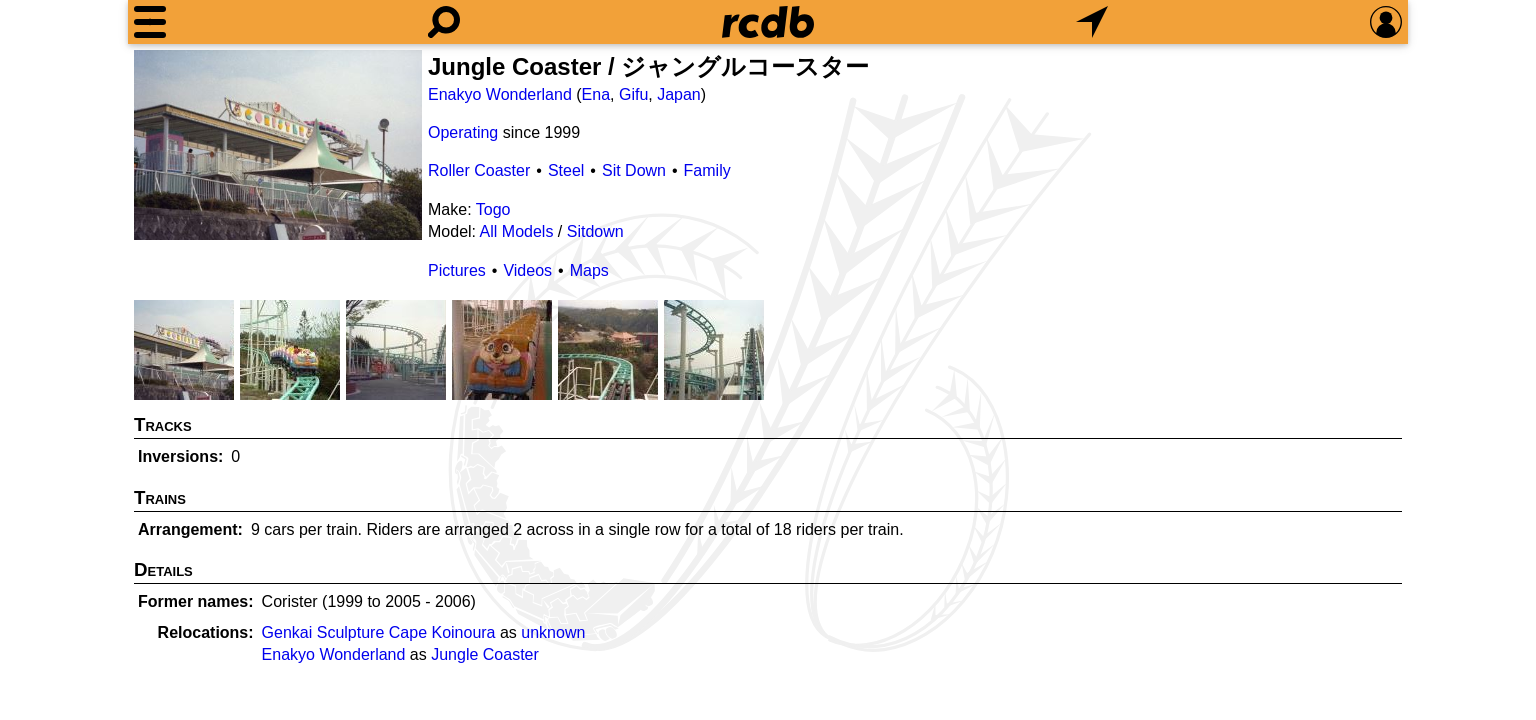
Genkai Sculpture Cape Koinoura (379, 632)
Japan (679, 94)
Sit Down (634, 170)
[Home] (768, 22)
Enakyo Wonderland (500, 94)
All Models (517, 231)
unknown (553, 632)
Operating (463, 132)
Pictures (457, 270)
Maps (589, 270)
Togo (493, 209)
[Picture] (278, 145)
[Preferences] (1386, 22)
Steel (566, 170)
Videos (527, 270)
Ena (596, 94)
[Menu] (150, 22)
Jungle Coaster (485, 654)
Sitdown (595, 231)
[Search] (444, 22)
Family (707, 170)
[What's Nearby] (1092, 22)
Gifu (633, 94)
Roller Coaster (479, 170)
